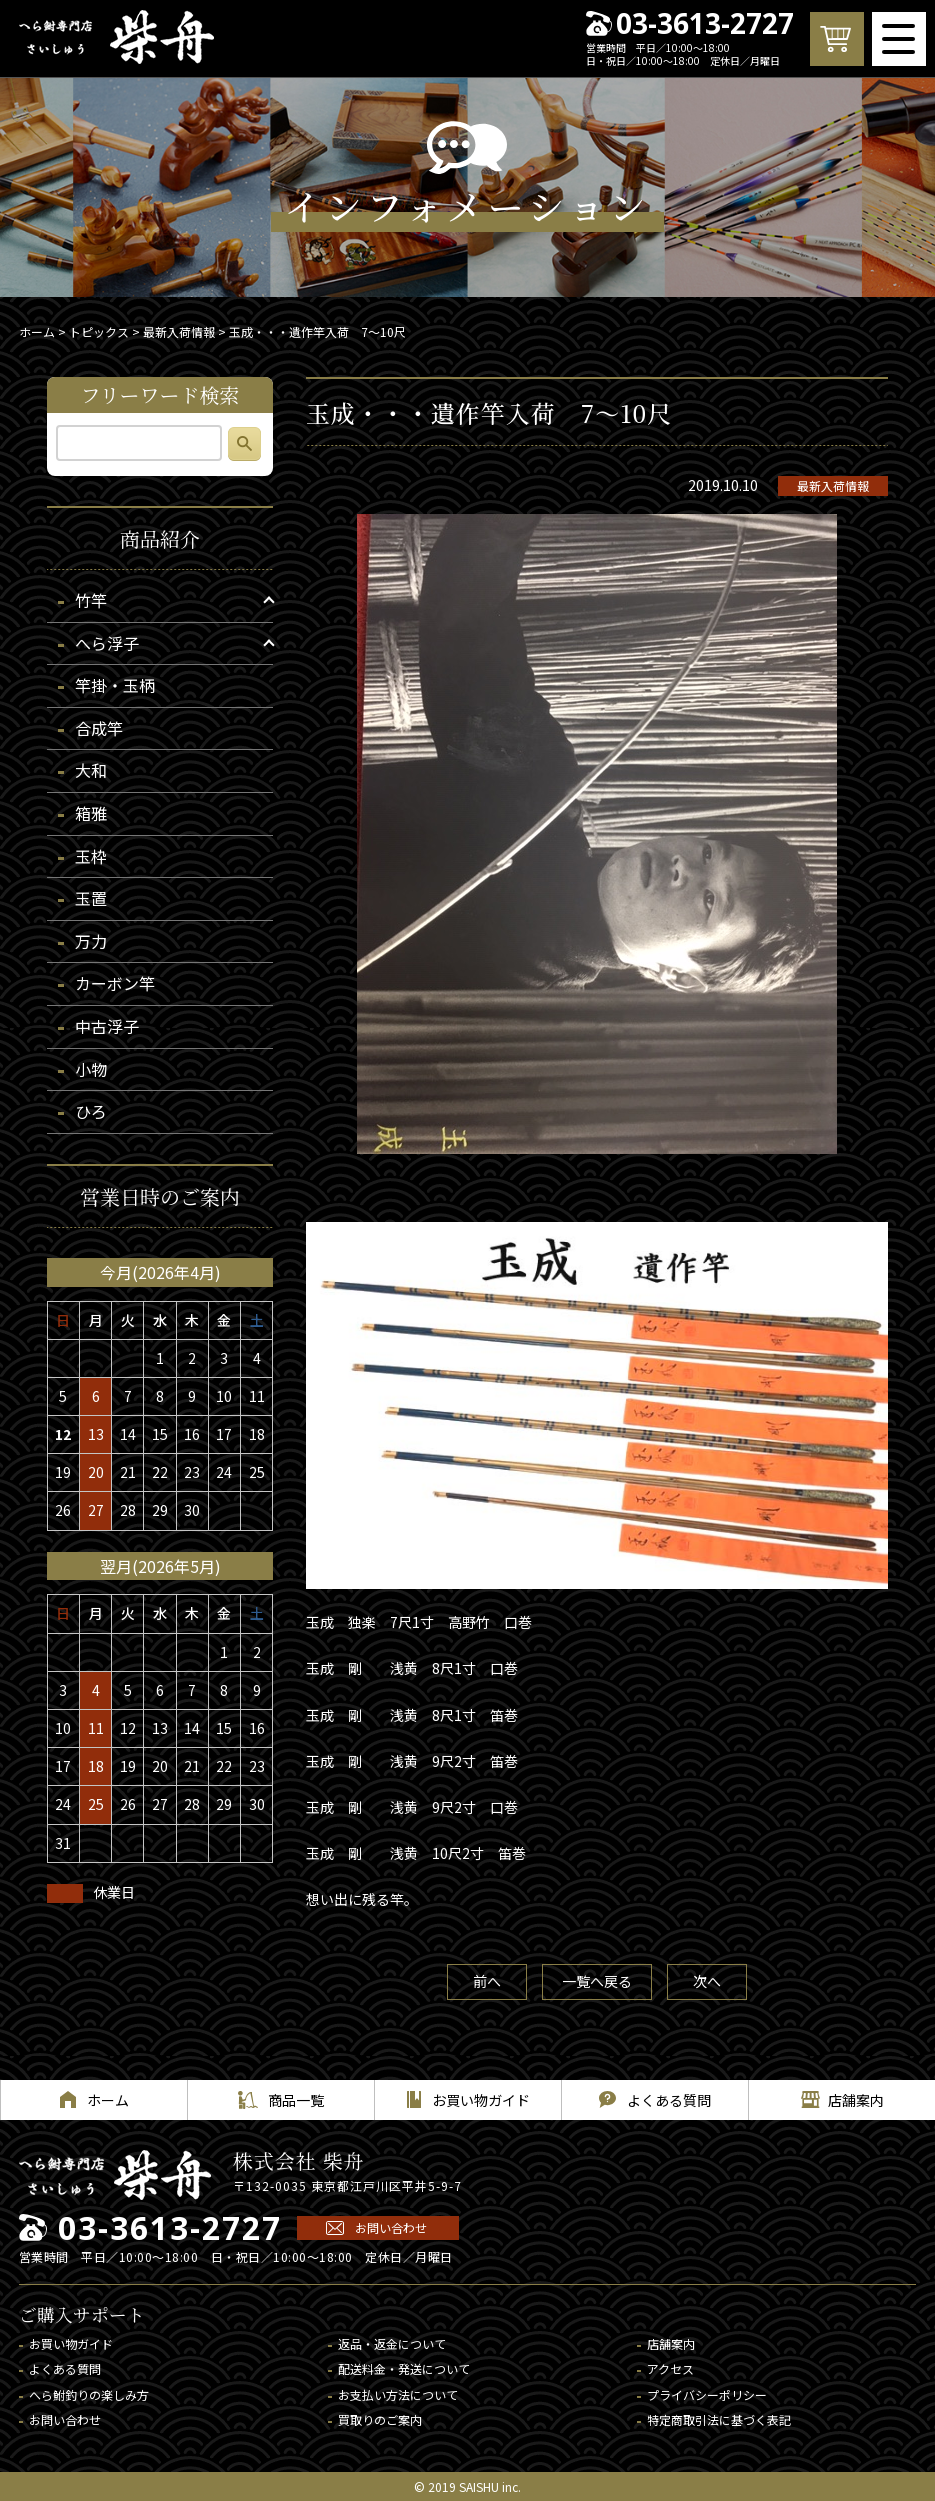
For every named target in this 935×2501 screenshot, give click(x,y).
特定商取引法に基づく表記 (719, 2419)
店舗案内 (671, 2343)
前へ (487, 1981)
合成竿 (99, 728)
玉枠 (91, 856)
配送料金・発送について (404, 2368)
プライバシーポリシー (707, 2394)
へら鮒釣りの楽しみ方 (89, 2394)
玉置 (91, 898)
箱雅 (91, 813)
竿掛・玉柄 (115, 685)
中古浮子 (107, 1026)
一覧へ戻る (597, 1981)
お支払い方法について (398, 2394)
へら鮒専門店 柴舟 (116, 37)
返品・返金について (392, 2343)
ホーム (37, 331)
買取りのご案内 (380, 2419)
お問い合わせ (391, 2227)
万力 (91, 941)
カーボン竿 (115, 983)
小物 (91, 1069)
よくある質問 (65, 2368)
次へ (707, 1981)
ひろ (91, 1111)
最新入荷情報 (833, 485)
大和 (91, 770)
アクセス (670, 2368)
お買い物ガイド (71, 2343)
